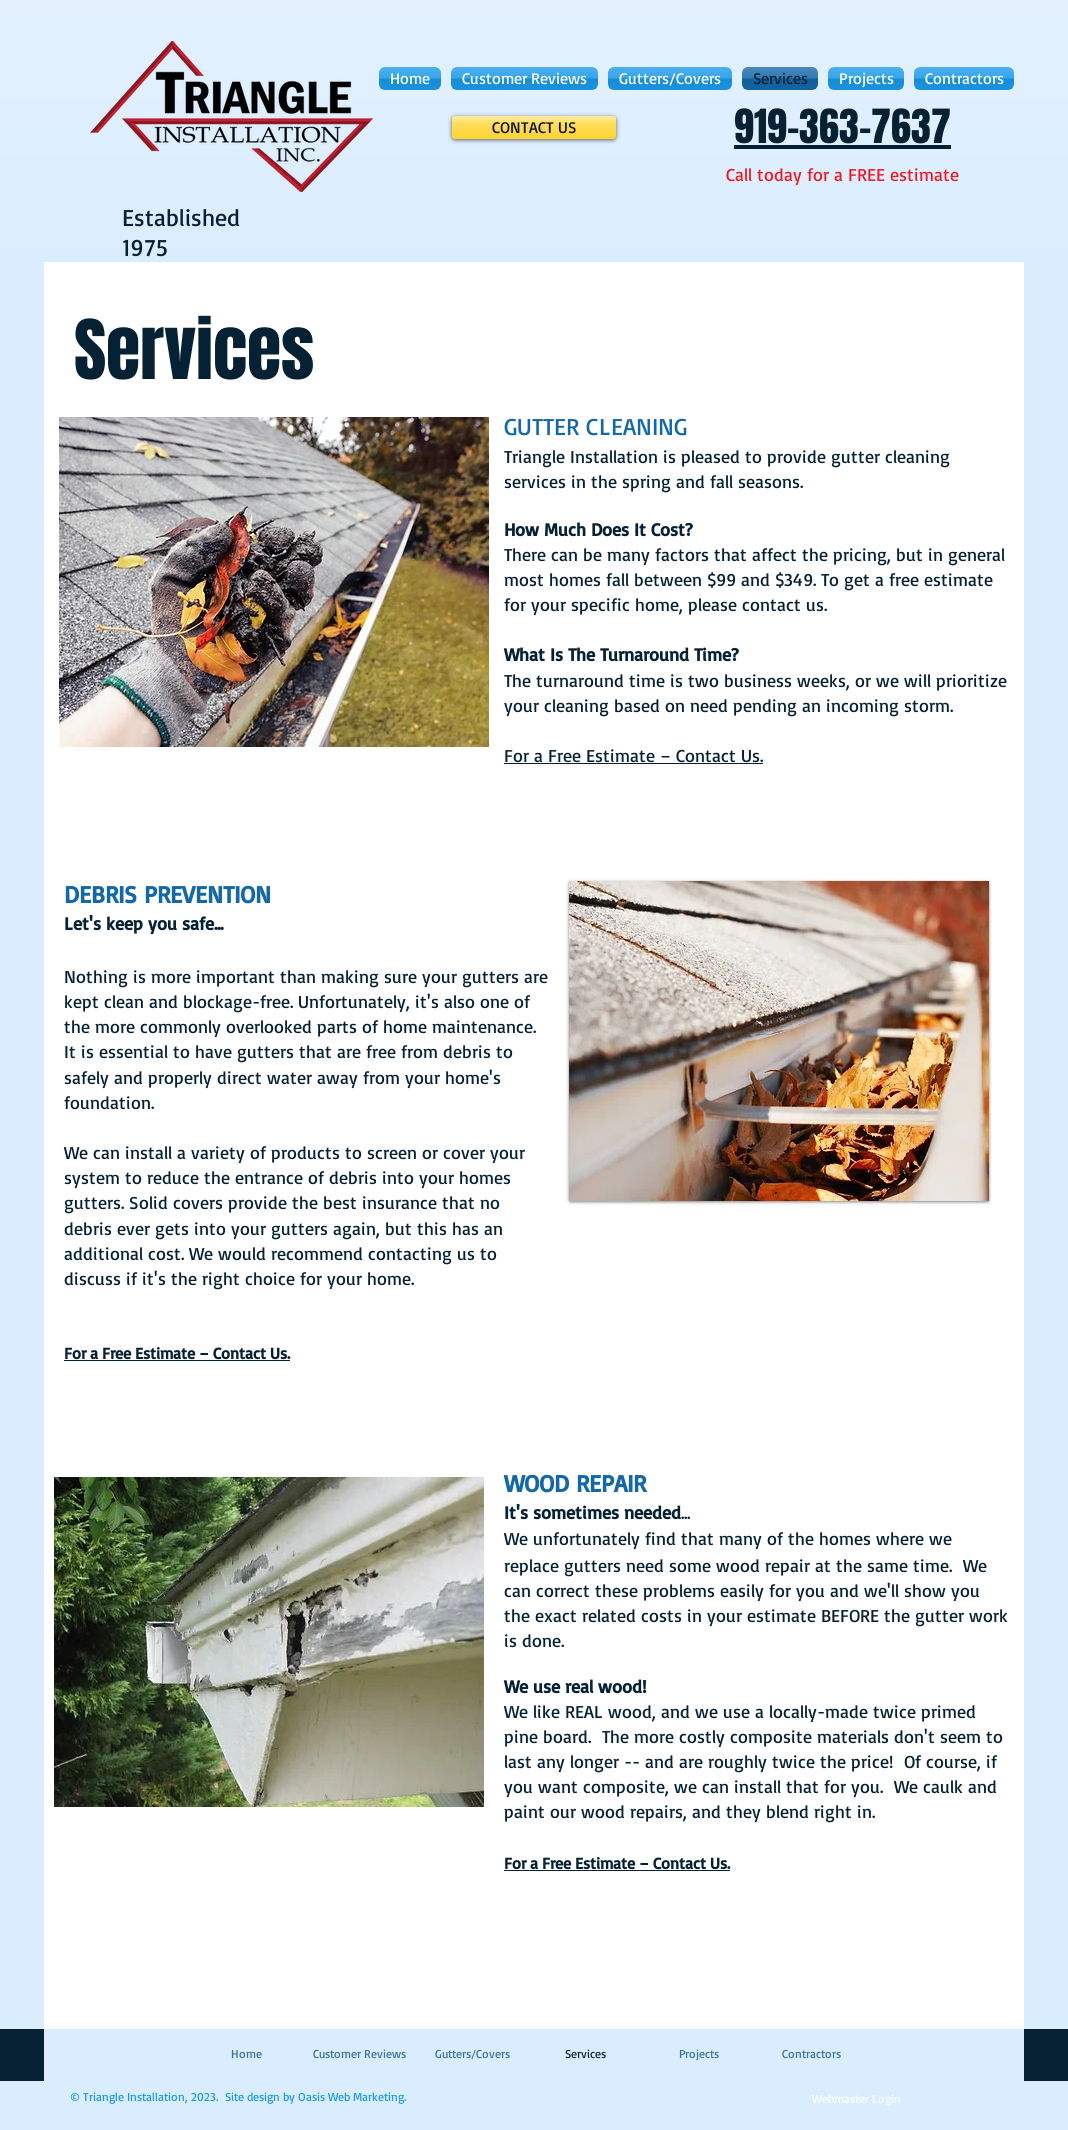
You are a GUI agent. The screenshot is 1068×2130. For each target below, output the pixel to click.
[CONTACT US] (534, 127)
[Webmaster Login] (856, 2100)
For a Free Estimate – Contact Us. (633, 755)
